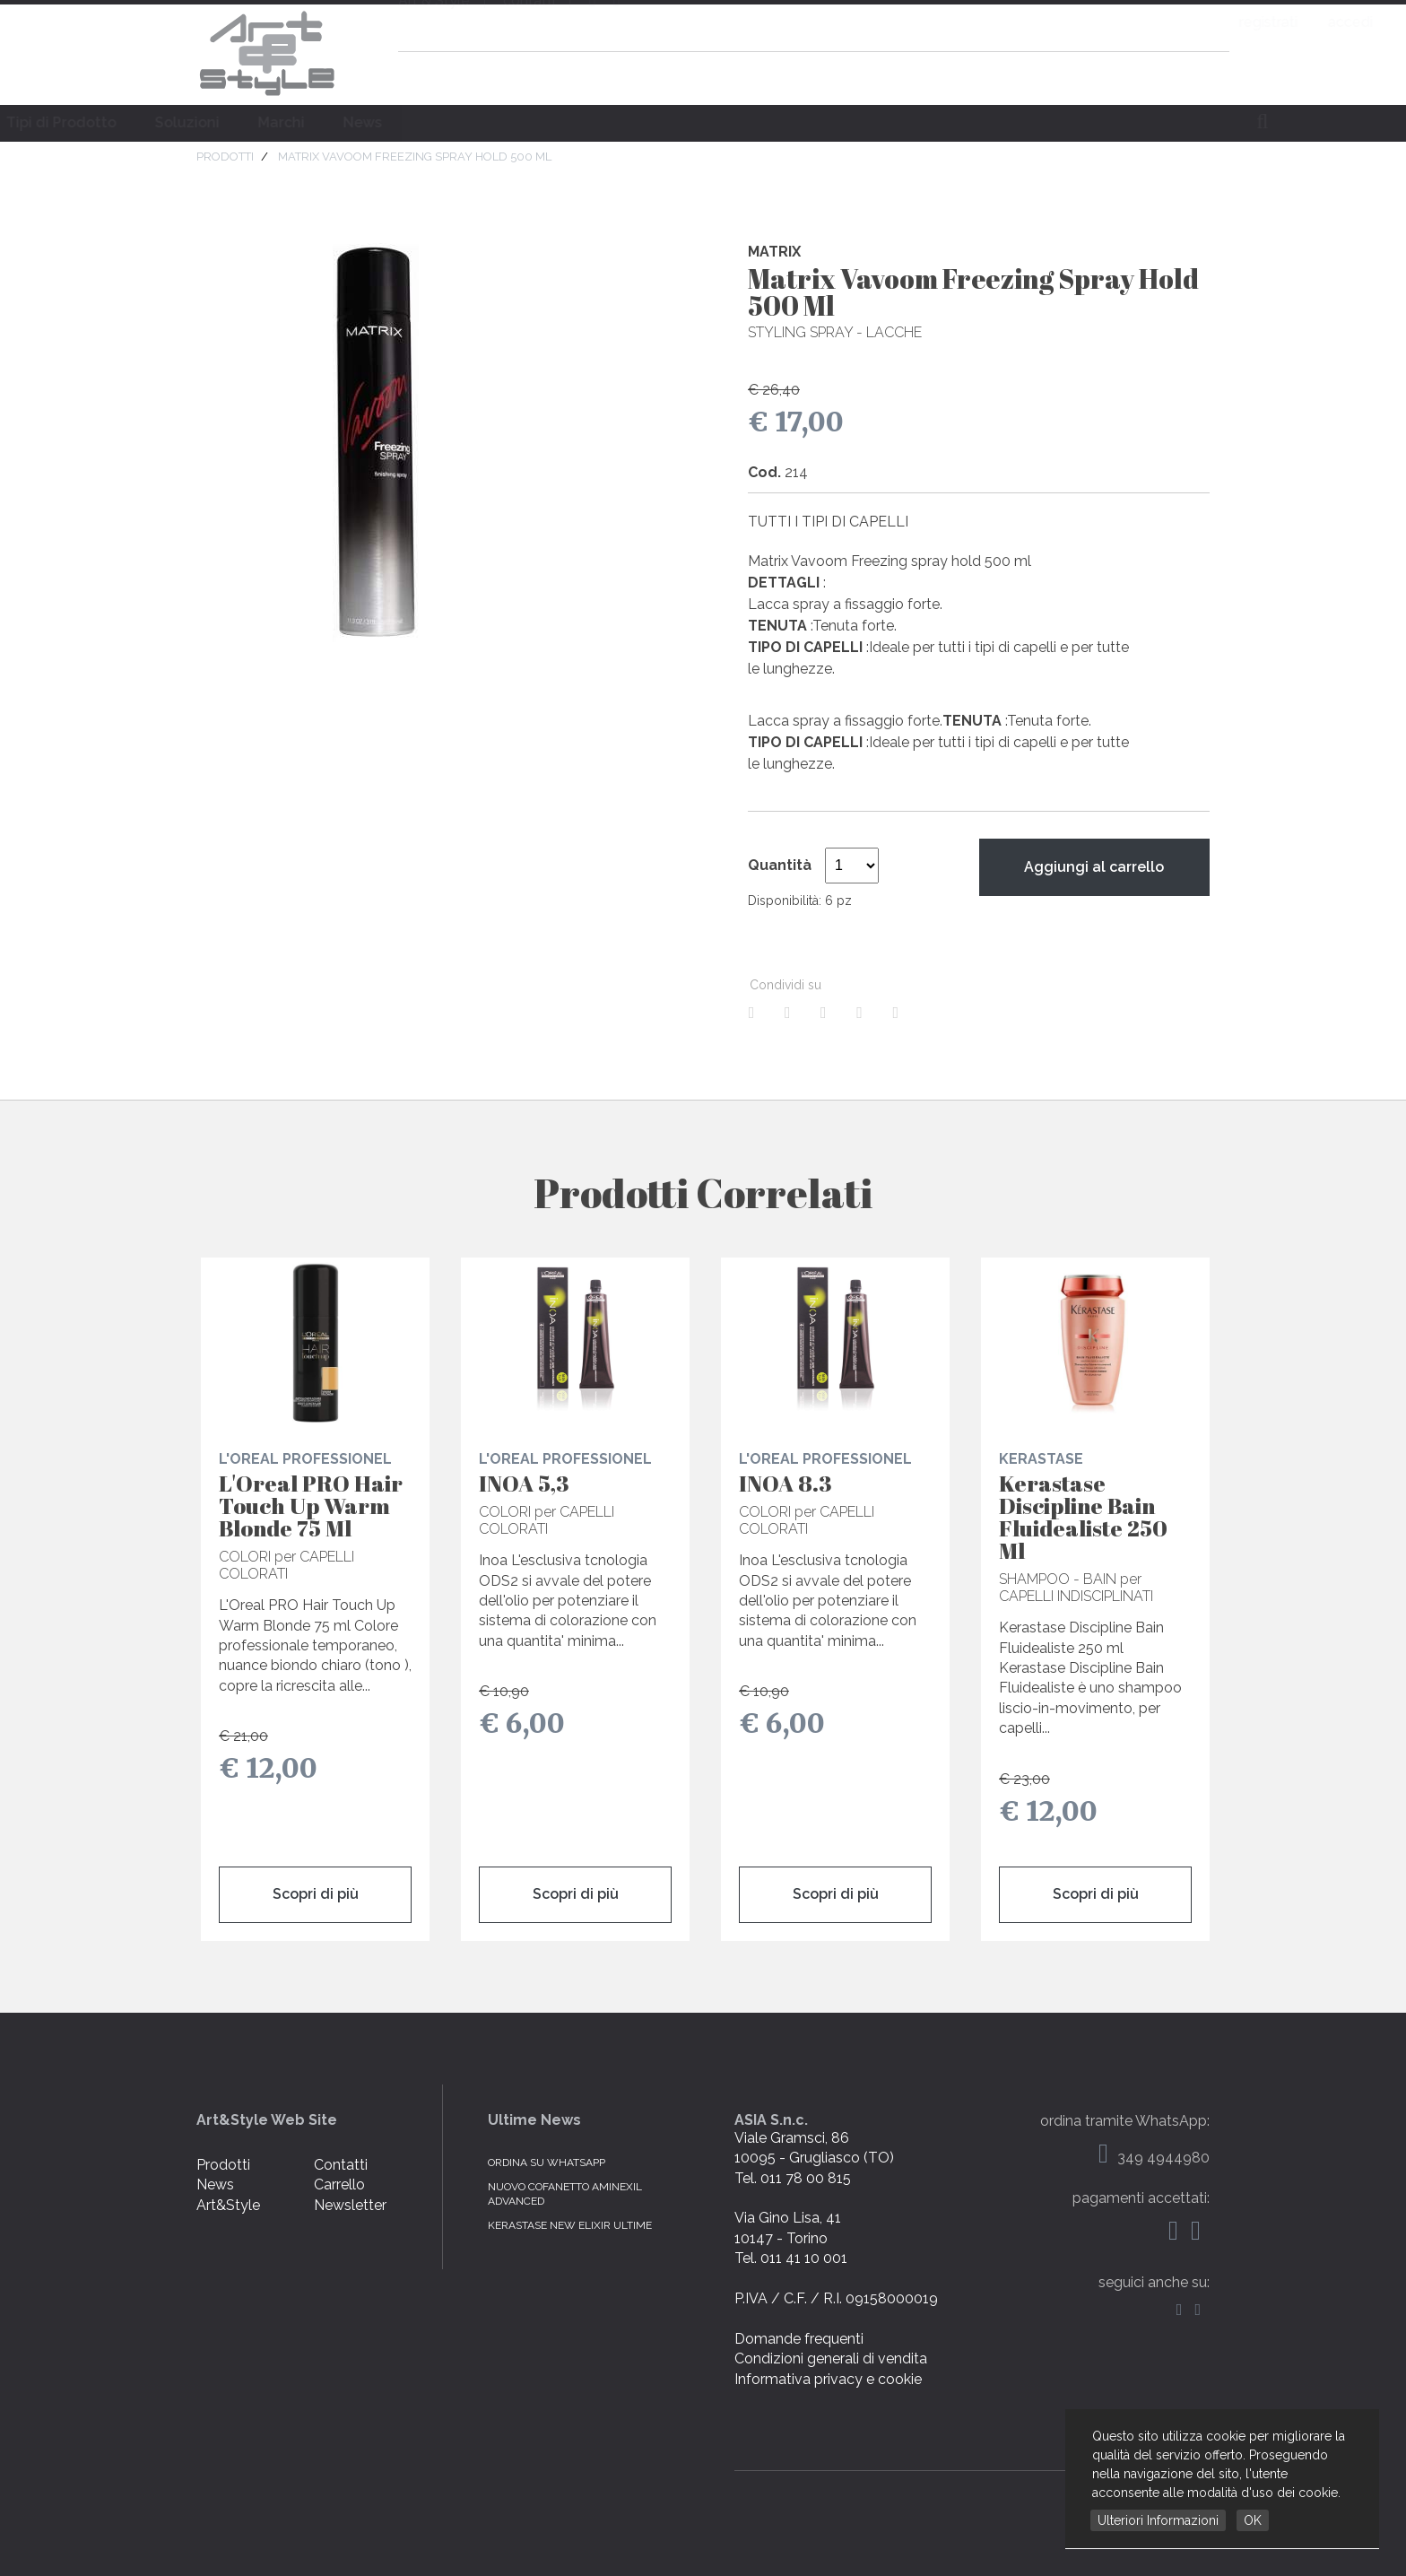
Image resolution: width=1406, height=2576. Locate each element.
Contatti (341, 2164)
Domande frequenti (799, 2338)
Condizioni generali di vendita (830, 2358)
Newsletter (350, 2205)
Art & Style (268, 53)
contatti (529, 22)
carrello (1204, 74)
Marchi (672, 122)
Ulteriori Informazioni (1158, 2520)
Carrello (339, 2184)
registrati (1125, 21)
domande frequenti (1088, 74)
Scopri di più (316, 1893)
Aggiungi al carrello (1094, 866)
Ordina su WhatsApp (546, 2162)
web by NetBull (1158, 2493)
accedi (1207, 21)
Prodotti (223, 2164)
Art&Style (228, 2205)
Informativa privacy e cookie (828, 2379)
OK (1253, 2520)
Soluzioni (578, 122)
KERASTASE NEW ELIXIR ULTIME (570, 2225)
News (753, 122)
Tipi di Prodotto (452, 122)
